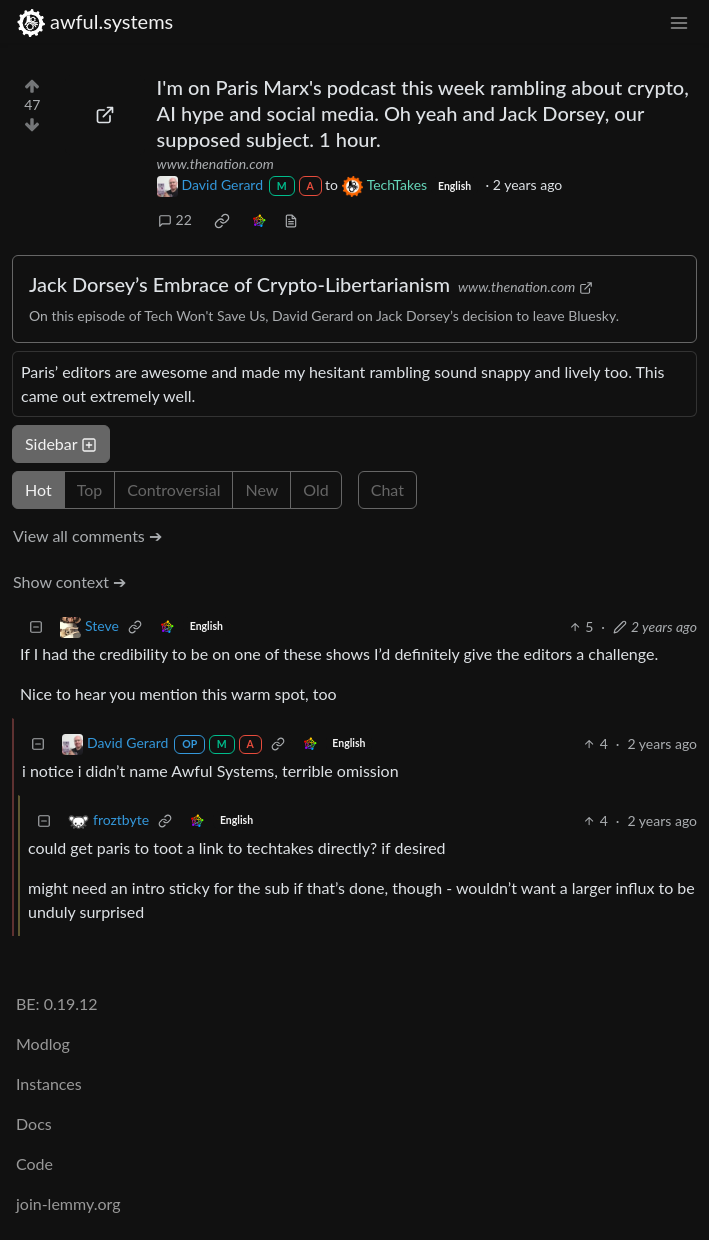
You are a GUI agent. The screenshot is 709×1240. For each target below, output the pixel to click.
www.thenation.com (215, 163)
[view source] (291, 219)
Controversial (173, 489)
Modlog (43, 1043)
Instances (49, 1083)
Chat (387, 489)
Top (90, 489)
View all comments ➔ (87, 535)
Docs (34, 1123)
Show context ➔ (69, 581)
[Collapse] (36, 626)
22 (175, 219)
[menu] (679, 21)
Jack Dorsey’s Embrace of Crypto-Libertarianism (239, 284)
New (261, 489)
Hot (38, 489)
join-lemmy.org (68, 1203)
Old (315, 489)
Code (34, 1163)
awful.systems (94, 21)
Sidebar (61, 443)
